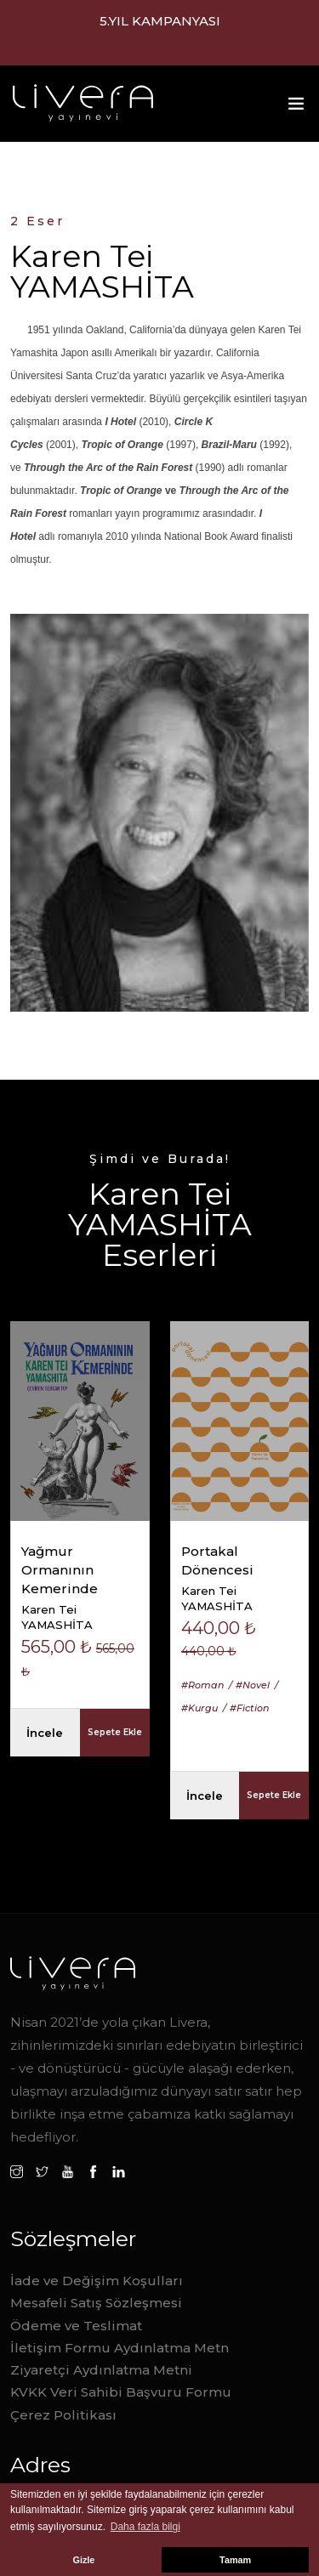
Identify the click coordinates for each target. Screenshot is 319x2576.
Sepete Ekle (115, 1732)
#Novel (253, 1685)
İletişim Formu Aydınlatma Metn (119, 2348)
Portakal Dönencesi (217, 1560)
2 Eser (37, 221)
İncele (44, 1732)
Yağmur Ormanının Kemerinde (59, 1570)
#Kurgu (199, 1708)
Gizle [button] (84, 2560)
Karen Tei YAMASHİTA (57, 1617)
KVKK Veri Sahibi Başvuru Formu (120, 2392)
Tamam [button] (235, 2560)
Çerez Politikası (63, 2415)
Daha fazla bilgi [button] (145, 2527)
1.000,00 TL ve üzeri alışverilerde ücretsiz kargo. (159, 32)
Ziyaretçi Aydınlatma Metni (101, 2370)
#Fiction (249, 1708)
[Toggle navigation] (296, 107)
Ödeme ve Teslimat (76, 2326)
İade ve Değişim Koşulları (96, 2280)
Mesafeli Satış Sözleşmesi (96, 2303)
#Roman (202, 1685)
